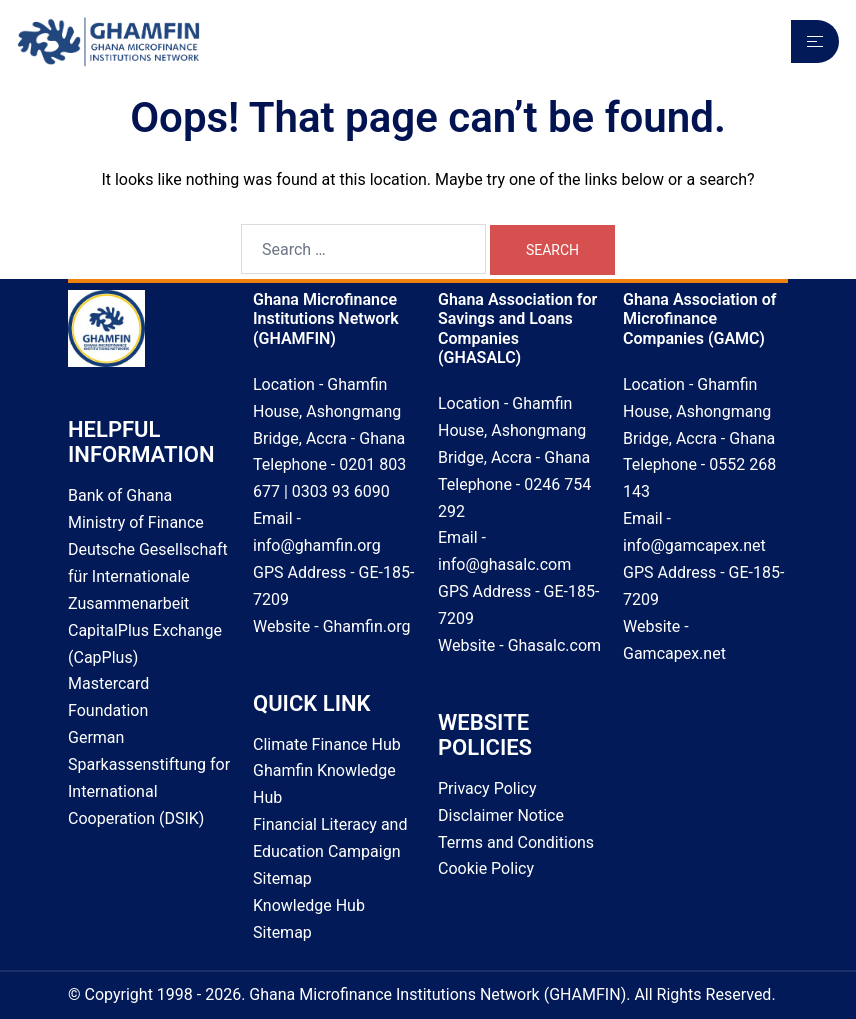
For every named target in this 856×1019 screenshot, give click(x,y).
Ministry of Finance (136, 522)
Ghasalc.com (554, 645)
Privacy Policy (487, 788)
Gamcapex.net (674, 653)
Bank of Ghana (120, 495)
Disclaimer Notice (501, 815)
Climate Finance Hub (327, 744)
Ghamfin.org (367, 626)
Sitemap (282, 878)
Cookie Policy (486, 868)
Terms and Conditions (516, 842)
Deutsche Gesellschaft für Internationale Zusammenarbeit (148, 576)
